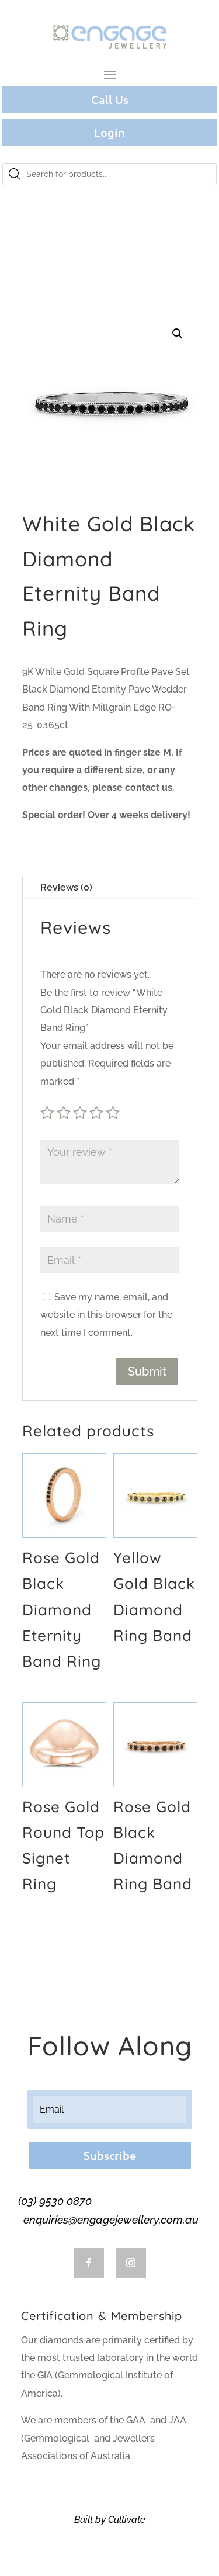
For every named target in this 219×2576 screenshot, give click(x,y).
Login (109, 132)
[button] (177, 333)
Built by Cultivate (109, 2519)
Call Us (109, 99)
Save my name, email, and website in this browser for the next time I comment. (106, 1315)
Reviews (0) (66, 887)
